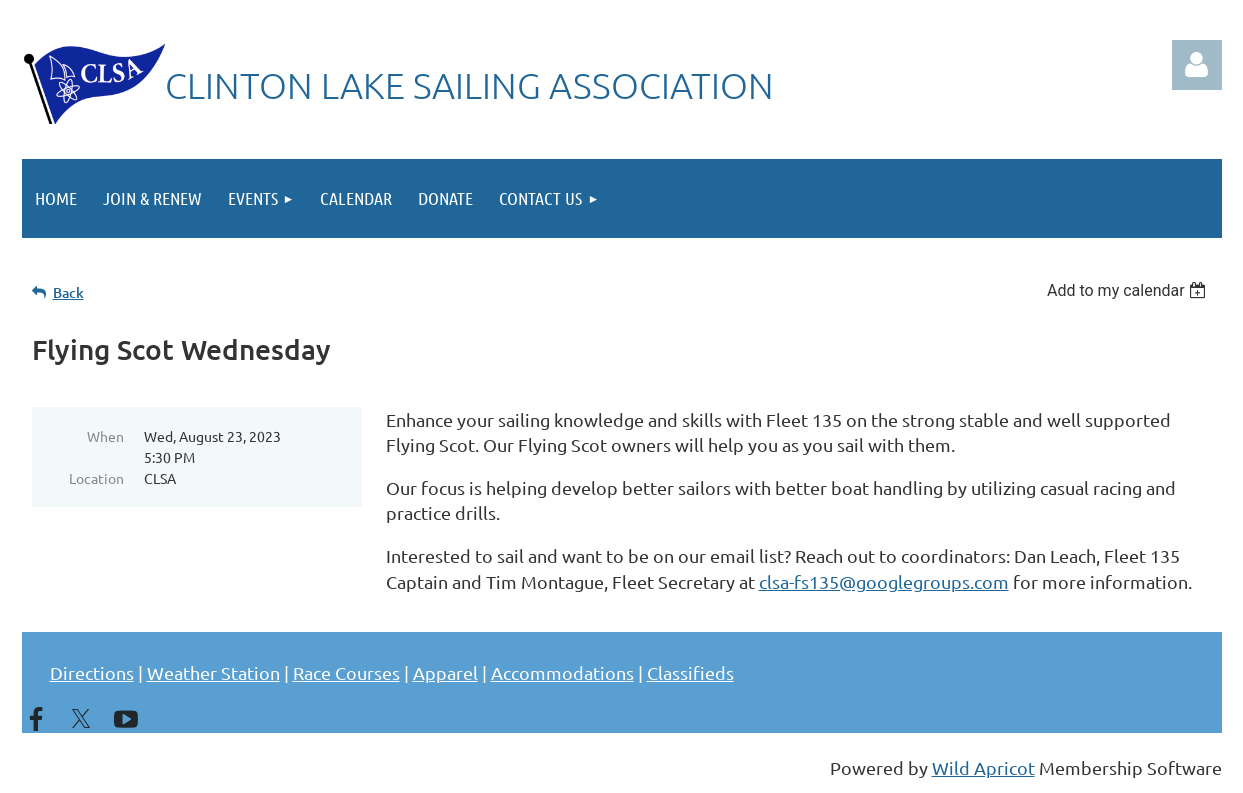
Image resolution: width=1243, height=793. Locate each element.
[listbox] (1129, 290)
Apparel (445, 672)
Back (68, 292)
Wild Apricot (983, 767)
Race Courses (346, 672)
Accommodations (562, 672)
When (105, 436)
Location (96, 478)
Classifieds (690, 672)
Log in (1197, 65)
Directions (92, 672)
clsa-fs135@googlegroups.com (884, 581)
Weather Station (213, 672)
